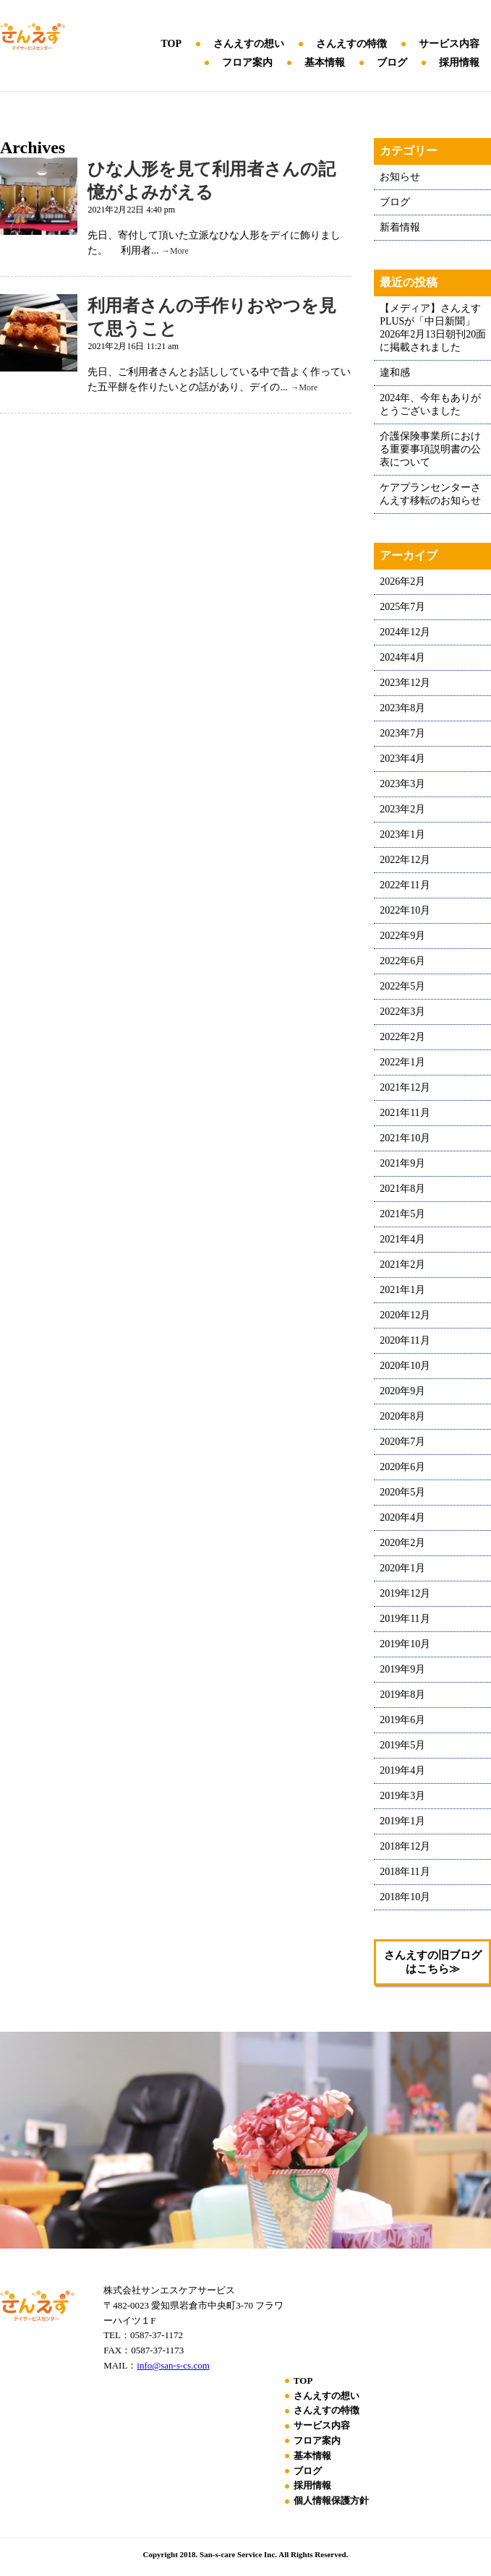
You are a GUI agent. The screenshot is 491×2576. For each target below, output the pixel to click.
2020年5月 (402, 1492)
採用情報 (459, 62)
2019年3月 (402, 1795)
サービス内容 (449, 43)
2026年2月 (402, 581)
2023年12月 (405, 682)
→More (175, 251)
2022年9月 (402, 935)
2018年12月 (405, 1846)
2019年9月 (402, 1669)
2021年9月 (402, 1163)
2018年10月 (405, 1897)
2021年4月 (402, 1239)
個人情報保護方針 (331, 2500)
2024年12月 (405, 632)
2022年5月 (402, 986)
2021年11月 (405, 1112)
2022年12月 (405, 859)
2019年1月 (402, 1821)
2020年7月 (402, 1441)
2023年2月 (402, 809)
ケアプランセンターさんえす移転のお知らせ (430, 494)
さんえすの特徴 (351, 43)
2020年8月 (402, 1416)
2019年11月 (405, 1618)
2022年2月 (402, 1036)
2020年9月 (402, 1391)
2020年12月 (405, 1315)
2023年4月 (402, 758)
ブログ (392, 62)
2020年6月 (402, 1466)
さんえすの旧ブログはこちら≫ (433, 1962)
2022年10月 (405, 910)
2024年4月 (402, 657)
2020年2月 (402, 1542)
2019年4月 (402, 1770)
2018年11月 (405, 1871)
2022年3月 (402, 1011)
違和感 (395, 372)
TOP (171, 43)
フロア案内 (247, 62)
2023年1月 (402, 834)
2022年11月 (405, 885)
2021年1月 (402, 1289)
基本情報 (324, 62)
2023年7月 (402, 733)
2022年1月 (402, 1062)
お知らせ (400, 176)
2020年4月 (402, 1517)
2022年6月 (402, 961)
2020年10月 (405, 1365)
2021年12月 (405, 1087)
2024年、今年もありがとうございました (430, 404)
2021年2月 (402, 1264)
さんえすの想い (248, 43)
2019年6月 (402, 1719)
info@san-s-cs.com (173, 2365)
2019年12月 (405, 1593)
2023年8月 (402, 708)
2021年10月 (405, 1138)
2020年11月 (405, 1340)
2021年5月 (402, 1213)
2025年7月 (402, 606)
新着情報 (400, 227)
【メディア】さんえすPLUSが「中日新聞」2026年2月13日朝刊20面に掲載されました (433, 328)
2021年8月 (402, 1188)
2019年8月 (402, 1694)
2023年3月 (402, 783)
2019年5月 (402, 1745)
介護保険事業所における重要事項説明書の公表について (430, 449)
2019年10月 (405, 1644)
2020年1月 (402, 1568)
